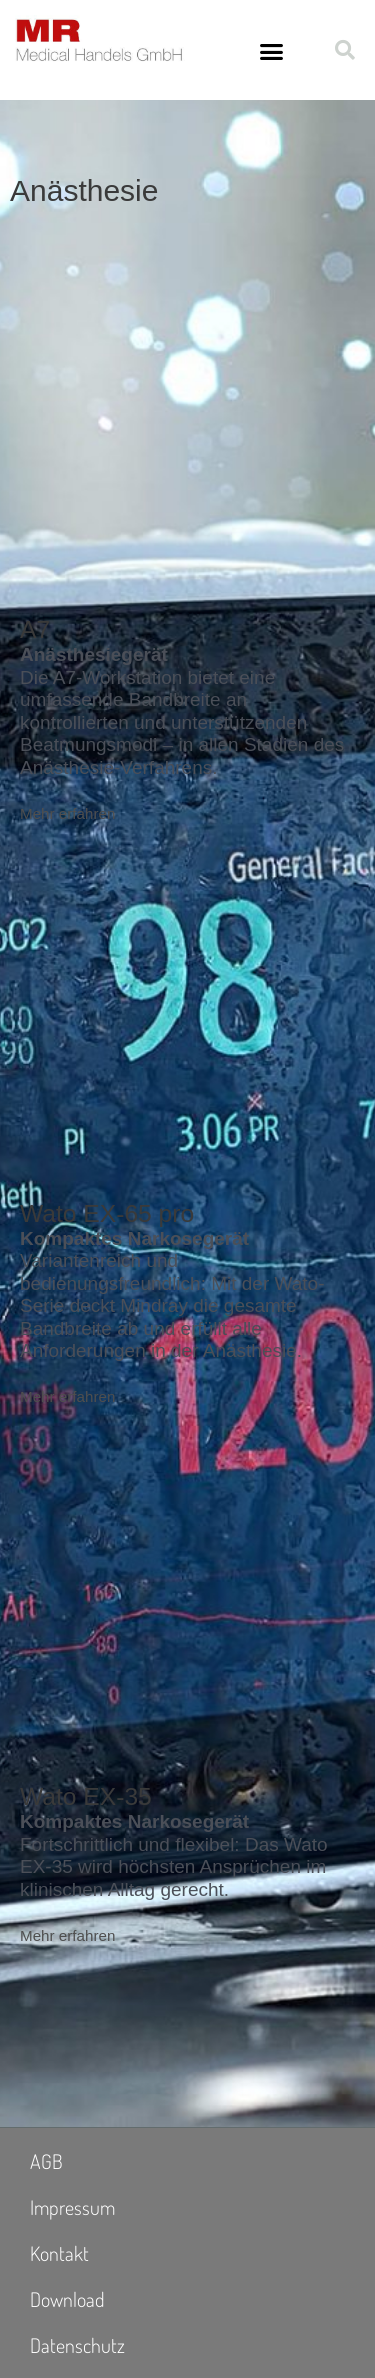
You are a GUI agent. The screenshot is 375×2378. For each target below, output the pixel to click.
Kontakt (59, 2253)
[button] (272, 52)
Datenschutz (77, 2345)
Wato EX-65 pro (107, 1213)
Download (67, 2299)
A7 (35, 629)
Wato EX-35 (86, 1796)
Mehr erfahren (67, 813)
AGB (46, 2161)
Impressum (72, 2207)
